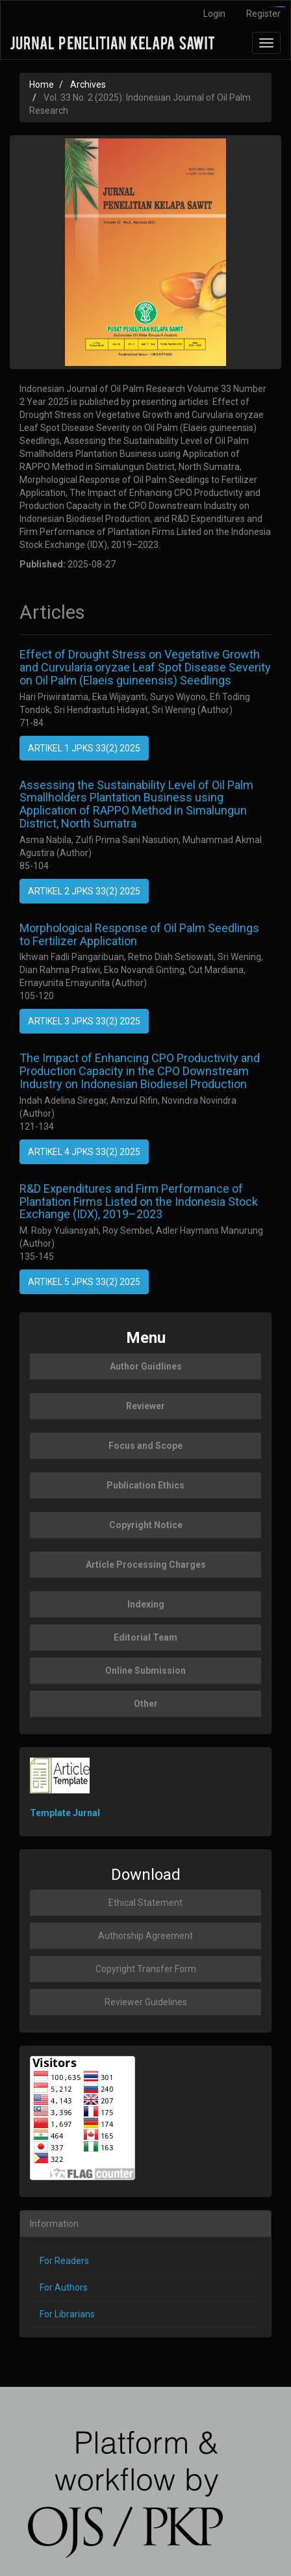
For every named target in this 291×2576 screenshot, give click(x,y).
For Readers (64, 2261)
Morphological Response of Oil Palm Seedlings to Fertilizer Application (139, 934)
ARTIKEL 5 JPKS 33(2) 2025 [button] (84, 1282)
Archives (88, 84)
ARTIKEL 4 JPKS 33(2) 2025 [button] (84, 1152)
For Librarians (67, 2314)
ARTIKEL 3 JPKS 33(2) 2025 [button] (84, 1021)
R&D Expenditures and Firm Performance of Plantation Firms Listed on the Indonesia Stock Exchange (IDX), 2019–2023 (138, 1201)
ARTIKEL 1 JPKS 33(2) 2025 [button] (84, 748)
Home (41, 84)
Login (214, 13)
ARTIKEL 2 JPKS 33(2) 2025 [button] (84, 891)
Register (263, 13)
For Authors (64, 2287)
